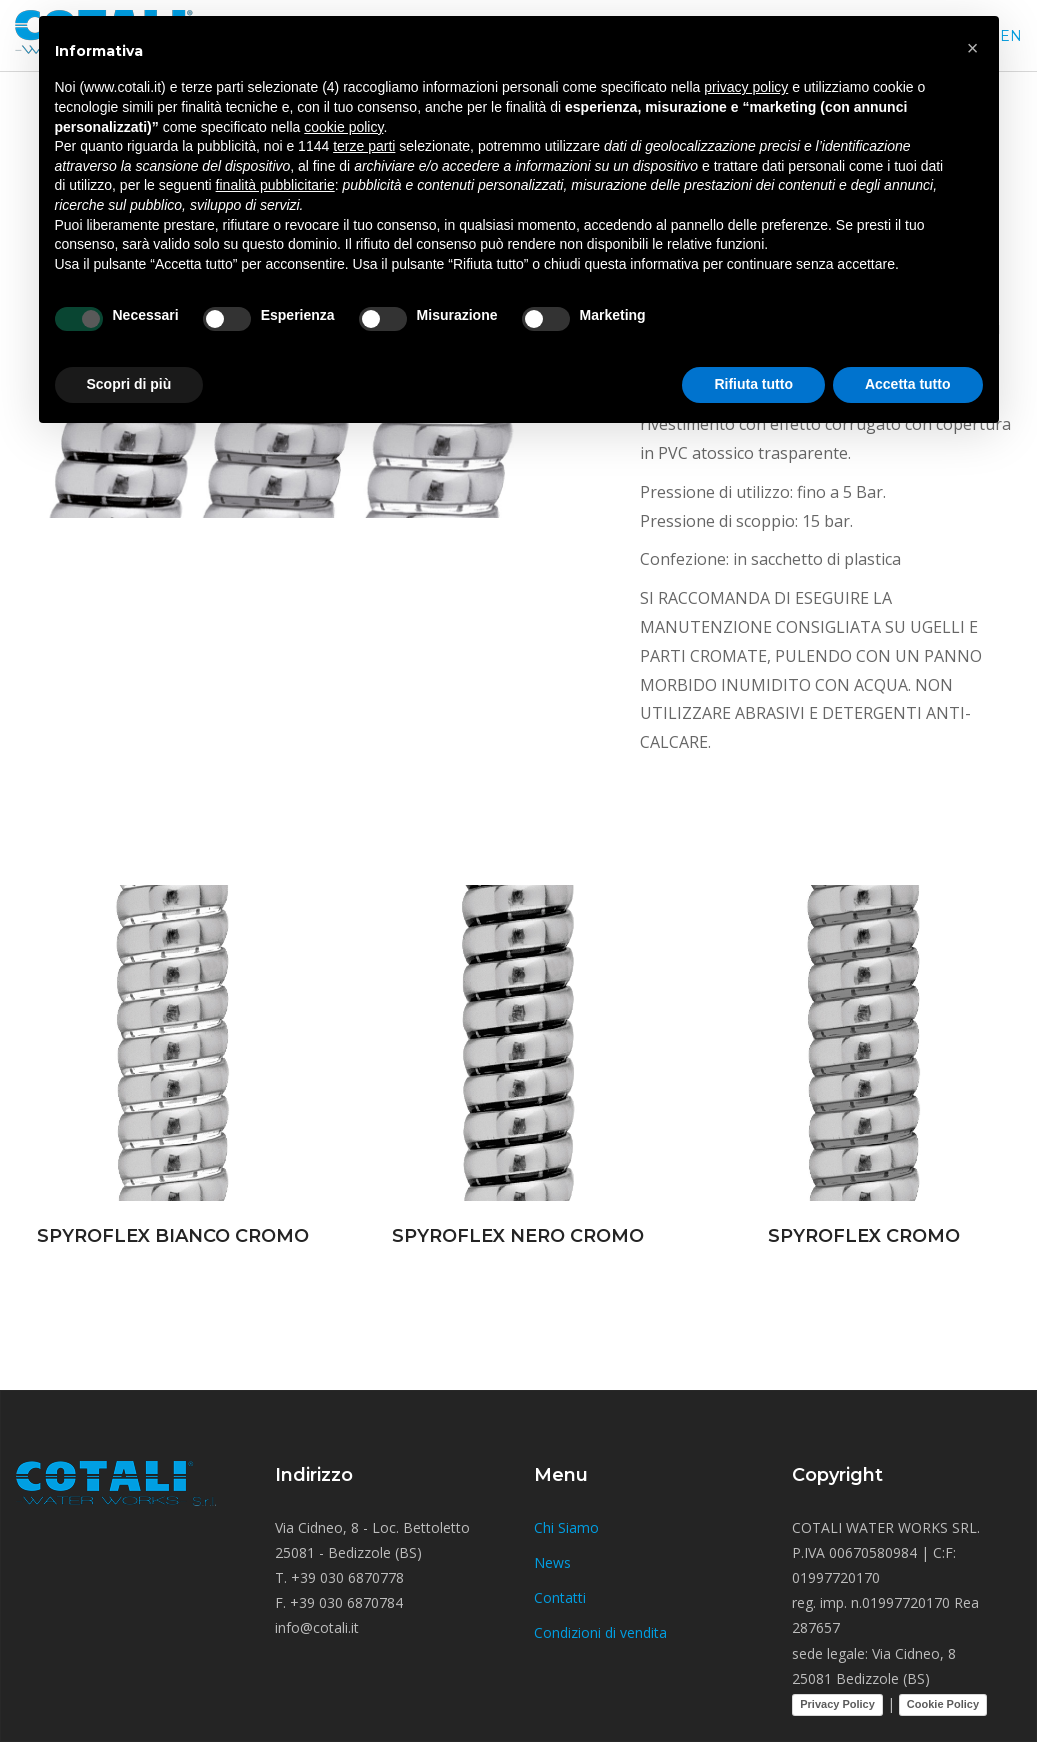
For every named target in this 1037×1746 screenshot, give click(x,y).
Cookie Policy (943, 1704)
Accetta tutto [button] (908, 384)
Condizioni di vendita (600, 1632)
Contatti (560, 1597)
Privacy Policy (837, 1704)
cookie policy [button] (343, 127)
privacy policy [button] (746, 87)
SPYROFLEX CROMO (864, 1236)
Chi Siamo (566, 1527)
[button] (973, 48)
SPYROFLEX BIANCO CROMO (173, 1236)
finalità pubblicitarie (275, 185)
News (552, 1562)
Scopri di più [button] (129, 384)
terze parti (364, 146)
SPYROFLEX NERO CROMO (518, 1236)
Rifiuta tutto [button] (753, 384)
